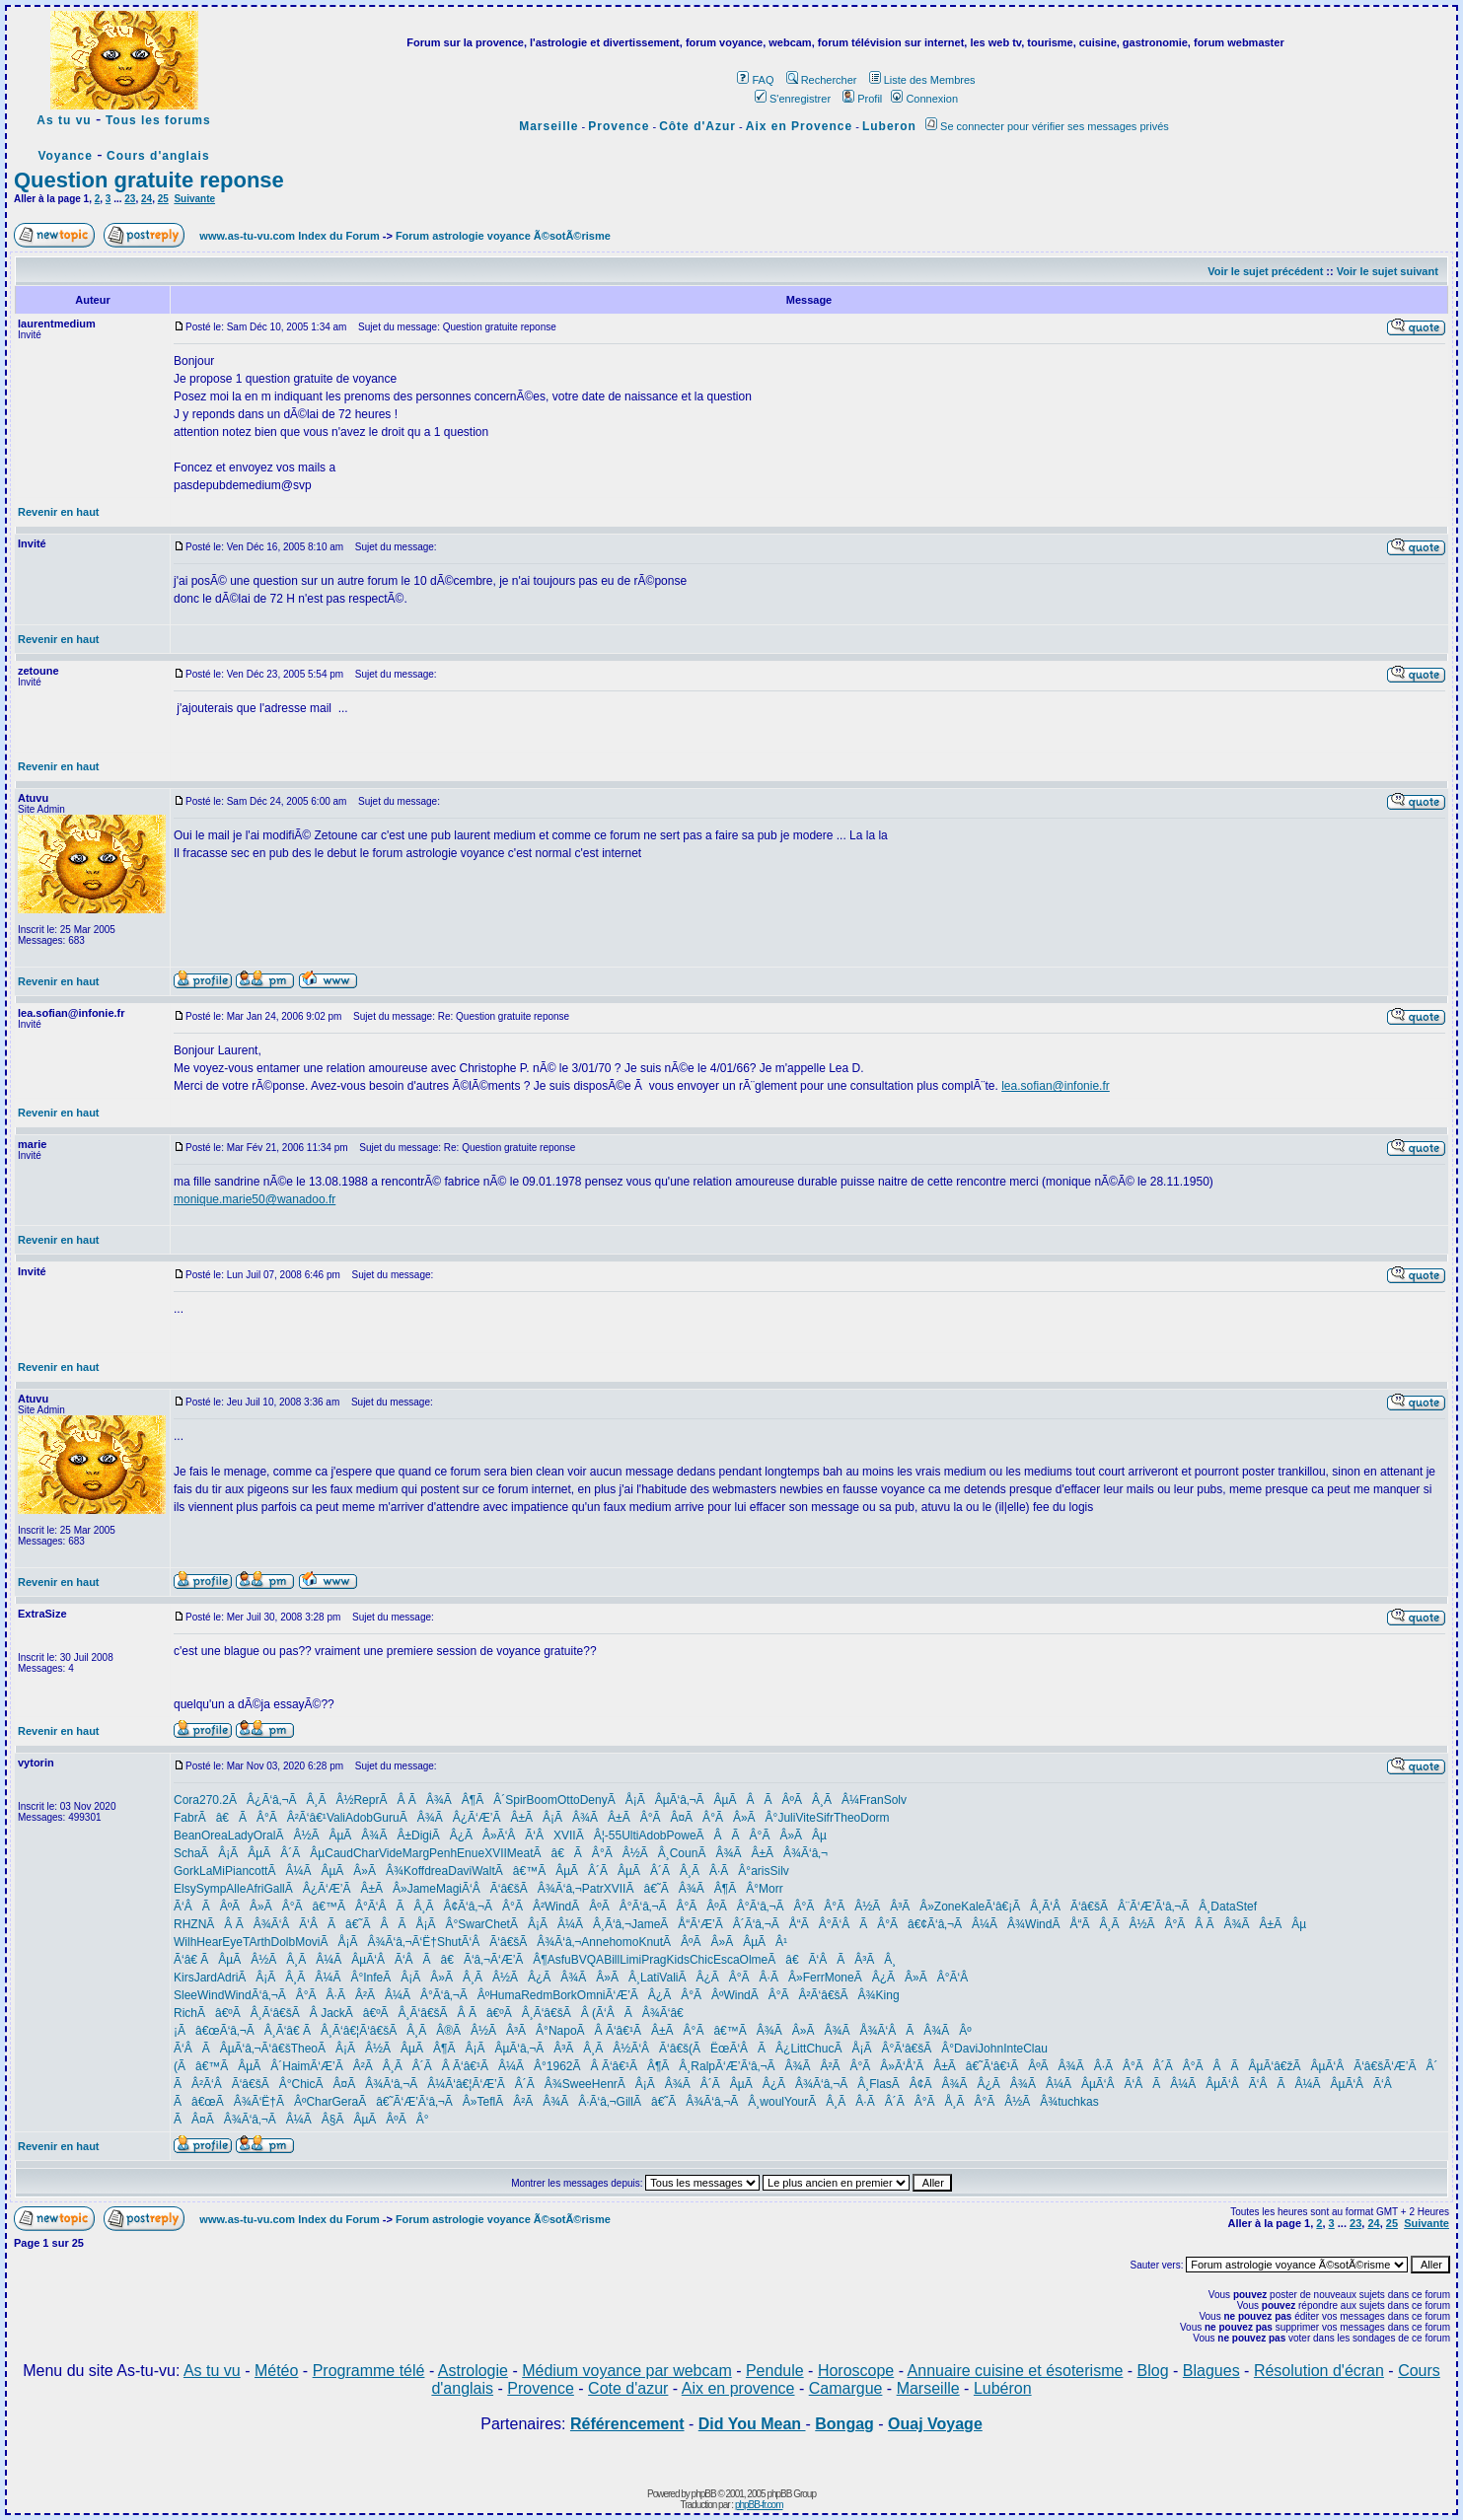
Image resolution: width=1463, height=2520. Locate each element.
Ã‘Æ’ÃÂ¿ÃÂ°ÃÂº (665, 1995)
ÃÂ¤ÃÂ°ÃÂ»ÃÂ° (714, 1818)
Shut (449, 1942)
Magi (449, 1889)
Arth (259, 1942)
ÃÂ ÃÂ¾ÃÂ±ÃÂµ (1241, 1924)
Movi (307, 1942)
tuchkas (1078, 2102)
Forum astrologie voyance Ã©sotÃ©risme (503, 236)
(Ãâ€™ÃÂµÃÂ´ (228, 2066)
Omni (591, 1995)
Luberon (889, 126)
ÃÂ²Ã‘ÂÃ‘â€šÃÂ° (233, 2084)
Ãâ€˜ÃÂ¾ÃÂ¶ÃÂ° (692, 1889)
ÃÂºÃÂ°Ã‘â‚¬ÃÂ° (630, 1906)
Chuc (820, 2048)
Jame (421, 1889)
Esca (726, 1960)
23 (129, 198)
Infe (373, 1977)
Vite (805, 1818)
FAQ (755, 80)
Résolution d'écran (1319, 2370)
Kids (678, 1960)
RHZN (190, 1924)
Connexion (924, 99)
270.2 (214, 1800)
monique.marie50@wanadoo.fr (254, 1199)
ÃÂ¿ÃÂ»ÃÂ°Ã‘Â (916, 1977)
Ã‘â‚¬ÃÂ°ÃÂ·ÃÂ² (309, 1995)
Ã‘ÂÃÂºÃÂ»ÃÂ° (234, 1906)
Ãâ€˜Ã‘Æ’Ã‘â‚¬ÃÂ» (417, 2102)
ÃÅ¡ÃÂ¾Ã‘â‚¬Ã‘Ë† (379, 1942)
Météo (276, 2370)
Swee (577, 2084)
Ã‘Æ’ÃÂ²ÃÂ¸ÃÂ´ (366, 2066)
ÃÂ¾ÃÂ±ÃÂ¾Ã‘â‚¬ (762, 1853)
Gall (273, 1889)
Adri (227, 1977)
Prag (653, 1960)
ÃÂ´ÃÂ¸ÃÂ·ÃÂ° (691, 1871)
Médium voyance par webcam (627, 2370)
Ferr (814, 1977)
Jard (205, 1977)
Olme (754, 1960)
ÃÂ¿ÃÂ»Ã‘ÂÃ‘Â (492, 1835)
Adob (359, 1818)
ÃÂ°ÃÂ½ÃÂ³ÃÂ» (870, 1906)
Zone (947, 1906)
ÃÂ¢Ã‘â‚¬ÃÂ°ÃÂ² (485, 1906)
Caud (339, 1853)
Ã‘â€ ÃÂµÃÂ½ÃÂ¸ (236, 1960)
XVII (564, 1835)
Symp (211, 1889)
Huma (505, 1995)
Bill (612, 1960)
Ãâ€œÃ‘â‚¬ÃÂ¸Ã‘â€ (240, 2031)
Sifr (825, 1818)
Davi (460, 1871)
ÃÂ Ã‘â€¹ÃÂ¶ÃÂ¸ (632, 2066)
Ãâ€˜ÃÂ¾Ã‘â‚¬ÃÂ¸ (696, 2102)
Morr (771, 1889)
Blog (1153, 2370)
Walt (483, 1871)
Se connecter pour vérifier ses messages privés (1047, 126)
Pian (237, 1871)
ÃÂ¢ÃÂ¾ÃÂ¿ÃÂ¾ (960, 2084)
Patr (593, 1889)
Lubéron (1003, 2388)
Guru (386, 1818)
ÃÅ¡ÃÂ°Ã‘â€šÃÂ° (894, 2048)
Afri (254, 1889)
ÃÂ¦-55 (599, 1835)
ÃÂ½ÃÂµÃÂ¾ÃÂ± (343, 1835)
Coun (684, 1853)
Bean (187, 1835)
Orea (214, 1835)
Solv (895, 1800)
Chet (497, 1924)
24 (146, 198)
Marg (415, 1853)
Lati (649, 1977)
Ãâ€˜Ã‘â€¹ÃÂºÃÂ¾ (1012, 2066)
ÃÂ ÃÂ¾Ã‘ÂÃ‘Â (267, 1924)
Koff (413, 1871)
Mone (839, 1977)
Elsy (185, 1889)
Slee (185, 1995)
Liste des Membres (922, 80)
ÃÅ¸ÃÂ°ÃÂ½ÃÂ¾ (992, 2102)
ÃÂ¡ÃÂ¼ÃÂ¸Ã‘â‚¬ (570, 1924)
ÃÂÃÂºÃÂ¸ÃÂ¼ (794, 1800)
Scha (187, 1853)
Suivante (194, 198)
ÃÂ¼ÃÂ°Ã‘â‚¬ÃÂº (428, 1995)
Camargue (846, 2388)
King (888, 1995)
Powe (681, 1835)
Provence (618, 126)
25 (163, 198)
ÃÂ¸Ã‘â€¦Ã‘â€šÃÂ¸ (360, 2031)
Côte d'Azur (697, 126)
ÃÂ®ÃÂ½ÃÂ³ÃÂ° (483, 2031)
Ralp (703, 2066)
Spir (515, 1800)
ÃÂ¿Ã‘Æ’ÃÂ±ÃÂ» (346, 1889)
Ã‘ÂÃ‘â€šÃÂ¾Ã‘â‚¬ (522, 1889)
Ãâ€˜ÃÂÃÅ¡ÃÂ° (393, 1924)
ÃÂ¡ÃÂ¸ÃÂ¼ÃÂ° (300, 1977)
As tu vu (64, 120)
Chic (701, 1960)
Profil (862, 99)
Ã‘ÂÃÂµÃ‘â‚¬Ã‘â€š (232, 2048)
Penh (443, 1853)
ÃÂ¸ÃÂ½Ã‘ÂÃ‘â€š (627, 2048)
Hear (209, 1942)
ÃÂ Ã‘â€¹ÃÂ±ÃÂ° (636, 2031)
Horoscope (856, 2370)
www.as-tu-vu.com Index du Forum (289, 236)
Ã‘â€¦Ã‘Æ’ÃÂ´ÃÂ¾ (503, 2084)
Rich (185, 2013)
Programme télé (369, 2370)
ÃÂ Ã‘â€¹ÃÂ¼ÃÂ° (485, 2066)
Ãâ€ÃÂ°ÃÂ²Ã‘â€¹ (262, 1818)
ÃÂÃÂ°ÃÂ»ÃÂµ (761, 1835)
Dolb (283, 1942)
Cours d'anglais (158, 156)
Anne (595, 1942)
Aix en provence (738, 2388)
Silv (779, 1871)
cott (258, 1871)
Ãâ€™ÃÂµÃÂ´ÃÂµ (563, 1871)
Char (366, 1853)
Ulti (630, 1835)
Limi (630, 1960)
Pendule (775, 2370)
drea (436, 1871)
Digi (421, 1835)
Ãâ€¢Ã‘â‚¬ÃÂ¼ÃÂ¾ (957, 1924)
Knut (650, 1942)
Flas (880, 2084)
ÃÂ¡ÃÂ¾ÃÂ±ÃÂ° (588, 1818)
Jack (333, 2013)
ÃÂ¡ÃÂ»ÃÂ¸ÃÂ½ (446, 1977)
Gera (344, 2102)
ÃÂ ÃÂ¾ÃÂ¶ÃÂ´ (442, 1800)
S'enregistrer (793, 99)
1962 (560, 2066)
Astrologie (473, 2370)
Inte (1013, 2048)
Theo (847, 1818)
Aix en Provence (799, 126)
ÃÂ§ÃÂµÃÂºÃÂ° (366, 2119)
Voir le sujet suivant (1387, 271)
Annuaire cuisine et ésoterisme (1016, 2370)
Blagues (1211, 2370)
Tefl (486, 2102)
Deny (594, 1800)
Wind (558, 1906)
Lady (241, 1835)
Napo (563, 2031)
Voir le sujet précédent (1265, 271)
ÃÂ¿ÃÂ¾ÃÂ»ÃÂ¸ (575, 1977)
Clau (1035, 2048)
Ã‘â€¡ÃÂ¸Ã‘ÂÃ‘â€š (1042, 1906)
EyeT (235, 1942)
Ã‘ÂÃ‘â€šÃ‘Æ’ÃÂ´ (1381, 2066)
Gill (625, 2102)
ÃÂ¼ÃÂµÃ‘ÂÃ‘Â (360, 1960)
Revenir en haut (59, 512)
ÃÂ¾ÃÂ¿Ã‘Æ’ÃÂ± (462, 1818)
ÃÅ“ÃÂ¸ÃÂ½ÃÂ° (1114, 1924)
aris (760, 1871)
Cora (186, 1800)
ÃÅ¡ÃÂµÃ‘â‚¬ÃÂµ (668, 1800)
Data (1222, 1906)
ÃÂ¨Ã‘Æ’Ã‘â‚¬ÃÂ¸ (1155, 1906)
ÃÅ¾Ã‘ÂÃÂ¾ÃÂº (906, 2031)
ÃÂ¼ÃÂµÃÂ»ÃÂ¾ (335, 1871)
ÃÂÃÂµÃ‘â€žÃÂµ (1261, 2066)
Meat (520, 1853)
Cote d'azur (628, 2388)
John (990, 2048)
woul (772, 2102)
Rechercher (821, 80)
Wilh (185, 1942)
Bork (564, 1995)
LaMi (212, 1871)
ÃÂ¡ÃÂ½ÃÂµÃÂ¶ (382, 2048)
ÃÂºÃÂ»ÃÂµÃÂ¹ (725, 1942)
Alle (236, 1889)
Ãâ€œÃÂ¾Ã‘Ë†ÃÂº (240, 2102)
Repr (366, 1800)
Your (796, 2102)
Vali (336, 1818)
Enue (470, 1853)
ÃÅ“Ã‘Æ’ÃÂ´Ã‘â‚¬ (715, 1924)
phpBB (704, 2493)
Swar (471, 1924)
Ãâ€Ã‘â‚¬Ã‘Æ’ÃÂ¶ (485, 1960)
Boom (542, 1800)
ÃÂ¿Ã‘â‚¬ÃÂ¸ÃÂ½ (291, 1800)
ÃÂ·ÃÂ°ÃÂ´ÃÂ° (1136, 2066)
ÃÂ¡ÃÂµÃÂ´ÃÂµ (262, 1853)
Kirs (184, 1977)
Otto (568, 1800)
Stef (1246, 1906)
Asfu (559, 1960)
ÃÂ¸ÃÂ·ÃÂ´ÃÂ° (867, 2102)
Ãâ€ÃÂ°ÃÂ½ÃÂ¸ (602, 1853)
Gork (186, 1871)
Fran (871, 1800)
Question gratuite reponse (149, 180)
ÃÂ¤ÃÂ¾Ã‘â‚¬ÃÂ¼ (381, 2084)
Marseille (548, 126)
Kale (973, 1906)
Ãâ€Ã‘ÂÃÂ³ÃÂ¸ (832, 1960)
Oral (265, 1835)
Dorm (874, 1818)
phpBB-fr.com (759, 2504)
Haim (296, 2066)
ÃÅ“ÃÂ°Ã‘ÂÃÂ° (830, 1924)
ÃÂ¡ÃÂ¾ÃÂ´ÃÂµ (681, 2084)
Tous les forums (158, 120)
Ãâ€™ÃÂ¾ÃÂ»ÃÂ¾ (768, 2031)
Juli (786, 1818)
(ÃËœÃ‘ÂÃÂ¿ (739, 2048)
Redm (536, 1995)
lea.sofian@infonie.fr (1055, 1086)
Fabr (186, 1818)
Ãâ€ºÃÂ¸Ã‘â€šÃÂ (259, 2013)
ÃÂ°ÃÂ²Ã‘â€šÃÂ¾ (813, 1995)
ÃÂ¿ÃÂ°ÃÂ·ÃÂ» (740, 1977)
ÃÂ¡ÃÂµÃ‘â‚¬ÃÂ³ (506, 2048)
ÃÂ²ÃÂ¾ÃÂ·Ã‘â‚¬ (555, 2102)
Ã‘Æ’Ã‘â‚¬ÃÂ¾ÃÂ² (773, 2066)
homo (623, 1942)
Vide (390, 1853)
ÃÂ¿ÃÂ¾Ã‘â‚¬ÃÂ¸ (807, 2084)
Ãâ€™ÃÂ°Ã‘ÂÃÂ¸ (360, 1906)
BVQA (587, 1960)
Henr (605, 2084)
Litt (798, 2048)
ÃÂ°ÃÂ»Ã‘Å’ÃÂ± (889, 2066)
